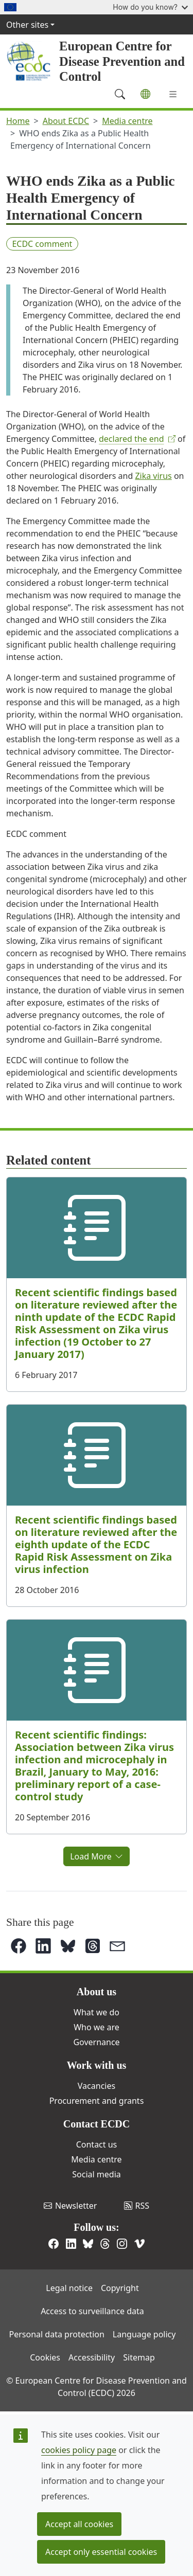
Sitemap (139, 2357)
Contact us (96, 2144)
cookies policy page (78, 2450)
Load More (96, 1856)
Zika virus (153, 475)
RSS (137, 2205)
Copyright (120, 2288)
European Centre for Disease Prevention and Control (122, 61)
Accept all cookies (79, 2524)
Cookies (45, 2357)
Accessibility (91, 2357)
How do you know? (150, 7)
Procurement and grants (96, 2100)
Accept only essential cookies (101, 2551)
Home (18, 121)
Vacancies (96, 2085)
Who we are (96, 2027)
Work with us (97, 2065)
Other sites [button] (27, 24)
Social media (96, 2174)
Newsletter (70, 2205)
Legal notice (69, 2288)
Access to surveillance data (92, 2311)
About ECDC (66, 121)
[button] (18, 1946)
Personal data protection (56, 2334)
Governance (96, 2042)
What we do (96, 2012)
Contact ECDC (96, 2124)
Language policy (144, 2334)
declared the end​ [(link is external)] (137, 438)
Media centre (127, 121)
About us (96, 1991)
